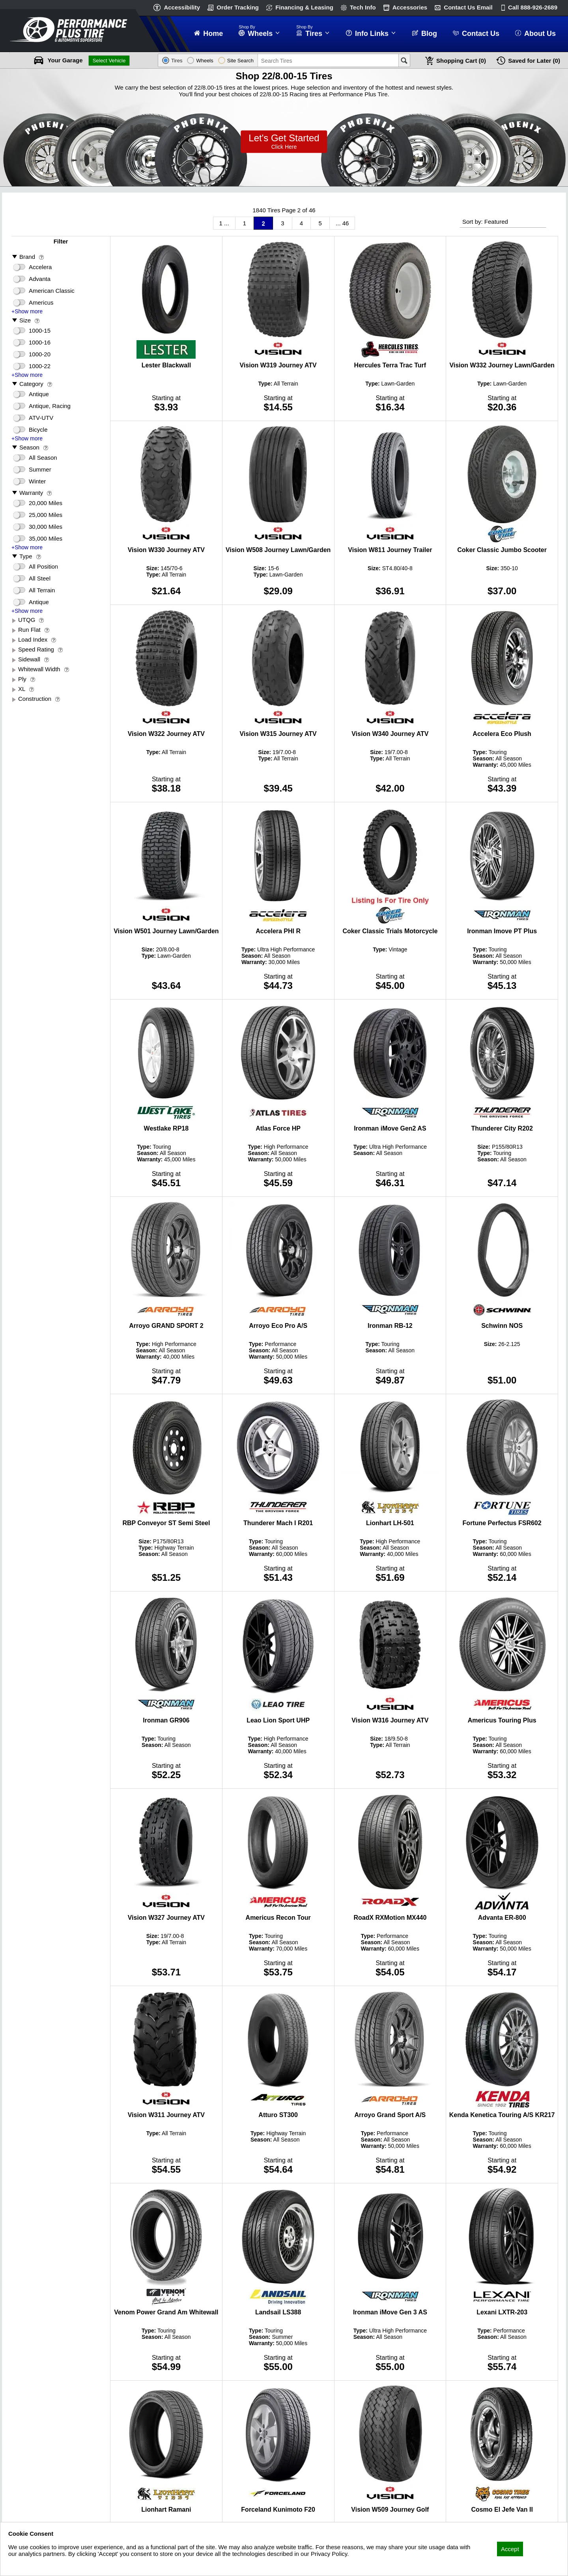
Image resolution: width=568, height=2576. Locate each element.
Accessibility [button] (182, 7)
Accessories (409, 7)
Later (534, 60)
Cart (461, 60)
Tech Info (363, 7)
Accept (510, 2549)
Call (532, 7)
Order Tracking (238, 7)
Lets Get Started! (284, 142)
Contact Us (468, 7)
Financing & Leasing (304, 7)
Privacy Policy (26, 2564)
